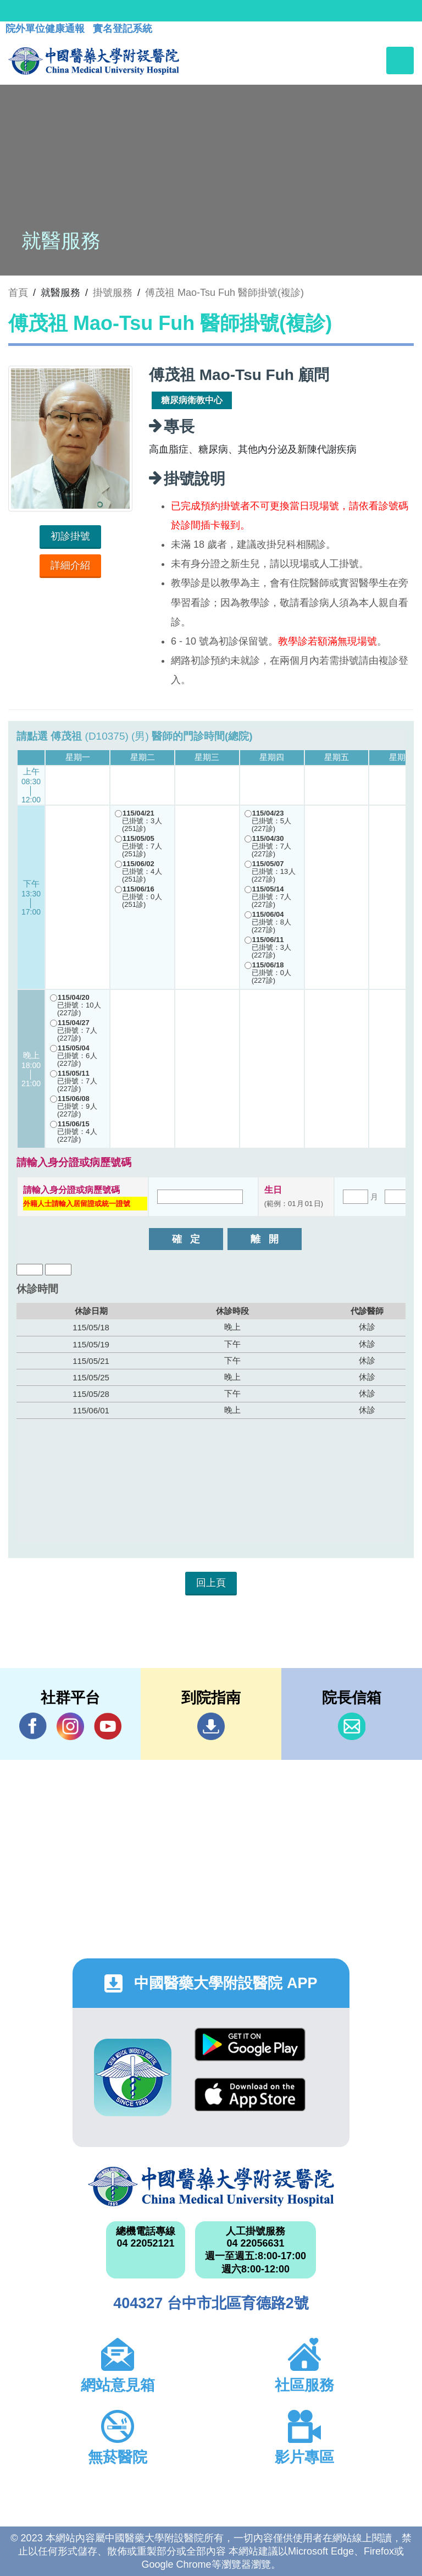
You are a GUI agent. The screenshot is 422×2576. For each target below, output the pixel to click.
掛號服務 (112, 292)
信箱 (351, 1726)
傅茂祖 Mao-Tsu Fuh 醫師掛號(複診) (224, 292)
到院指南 (211, 1726)
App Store (250, 2094)
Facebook (33, 1726)
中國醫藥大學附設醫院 (211, 2186)
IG (70, 1726)
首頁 (18, 292)
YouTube (107, 1726)
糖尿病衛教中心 (192, 400)
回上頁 (211, 1582)
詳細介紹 (70, 565)
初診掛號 (70, 536)
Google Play (250, 2044)
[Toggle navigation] (400, 60)
